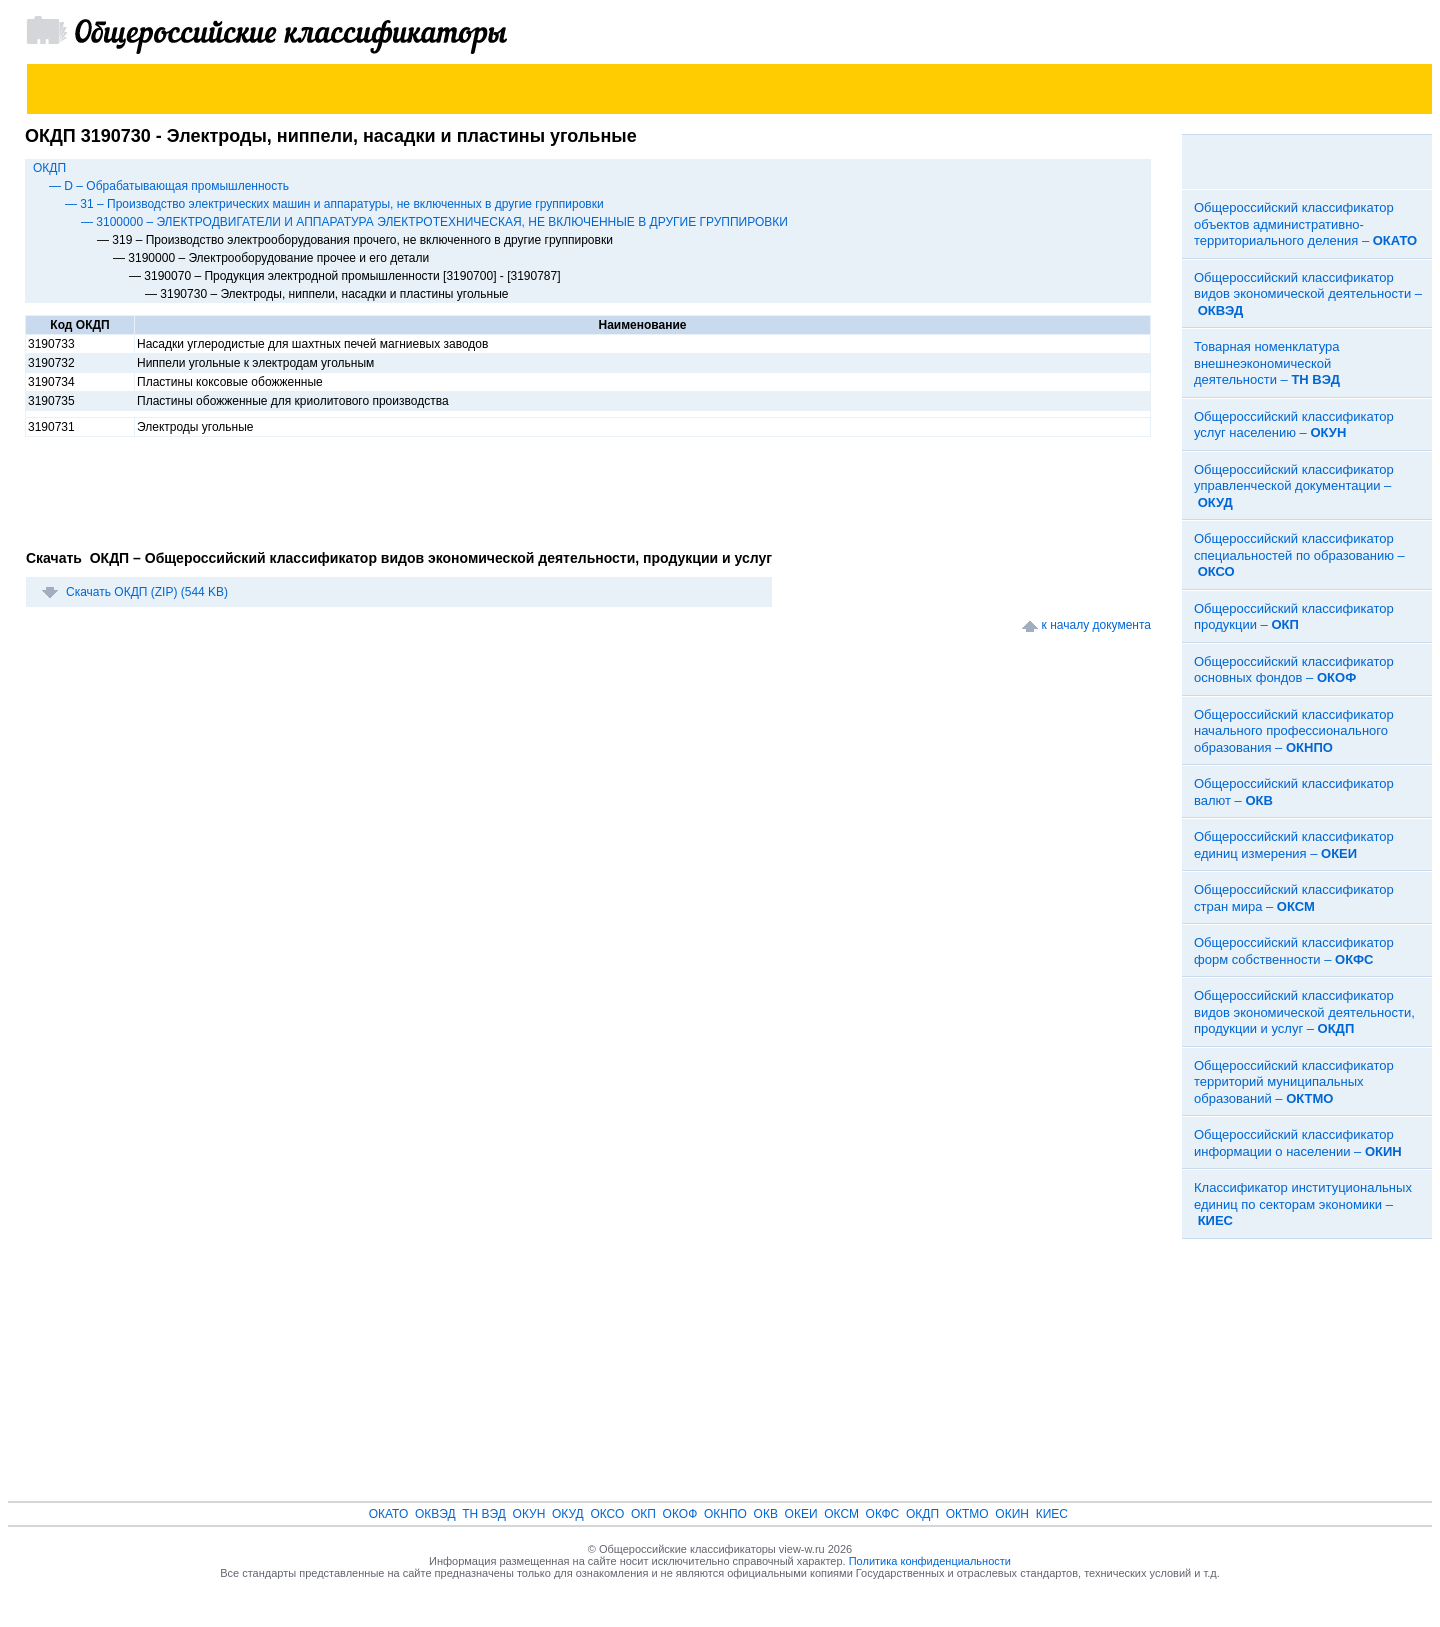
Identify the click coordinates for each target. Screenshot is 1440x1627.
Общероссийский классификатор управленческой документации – (1294, 486)
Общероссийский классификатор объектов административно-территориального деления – (1305, 224)
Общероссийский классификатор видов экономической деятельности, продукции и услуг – (1304, 1012)
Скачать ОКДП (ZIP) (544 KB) (147, 592)
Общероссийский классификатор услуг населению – (1294, 425)
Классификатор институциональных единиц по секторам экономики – (1303, 1204)
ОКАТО (389, 1514)
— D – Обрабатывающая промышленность (169, 186)
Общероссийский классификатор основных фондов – (1294, 670)
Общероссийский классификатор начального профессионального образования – (1294, 731)
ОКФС (883, 1514)
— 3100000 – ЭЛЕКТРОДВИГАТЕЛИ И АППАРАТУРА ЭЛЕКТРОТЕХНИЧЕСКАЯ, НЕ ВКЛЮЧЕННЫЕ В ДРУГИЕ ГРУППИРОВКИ (434, 222)
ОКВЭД (435, 1514)
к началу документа (1096, 625)
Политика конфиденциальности (930, 1561)
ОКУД (568, 1514)
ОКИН (1012, 1514)
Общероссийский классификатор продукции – (1294, 617)
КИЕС (1052, 1514)
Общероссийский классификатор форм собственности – (1294, 951)
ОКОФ (680, 1514)
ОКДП (49, 168)
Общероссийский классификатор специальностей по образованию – (1299, 555)
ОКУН (529, 1514)
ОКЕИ (801, 1514)
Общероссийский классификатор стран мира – (1294, 898)
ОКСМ (841, 1514)
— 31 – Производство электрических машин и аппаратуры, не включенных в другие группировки (334, 204)
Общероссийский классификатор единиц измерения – (1294, 845)
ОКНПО (725, 1514)
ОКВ (766, 1514)
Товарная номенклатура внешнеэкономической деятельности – (1267, 363)
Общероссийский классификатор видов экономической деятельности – (1308, 294)
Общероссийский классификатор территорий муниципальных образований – (1294, 1082)
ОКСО (607, 1514)
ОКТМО (967, 1514)
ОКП (643, 1514)
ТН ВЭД (484, 1514)
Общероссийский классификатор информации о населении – (1298, 1143)
